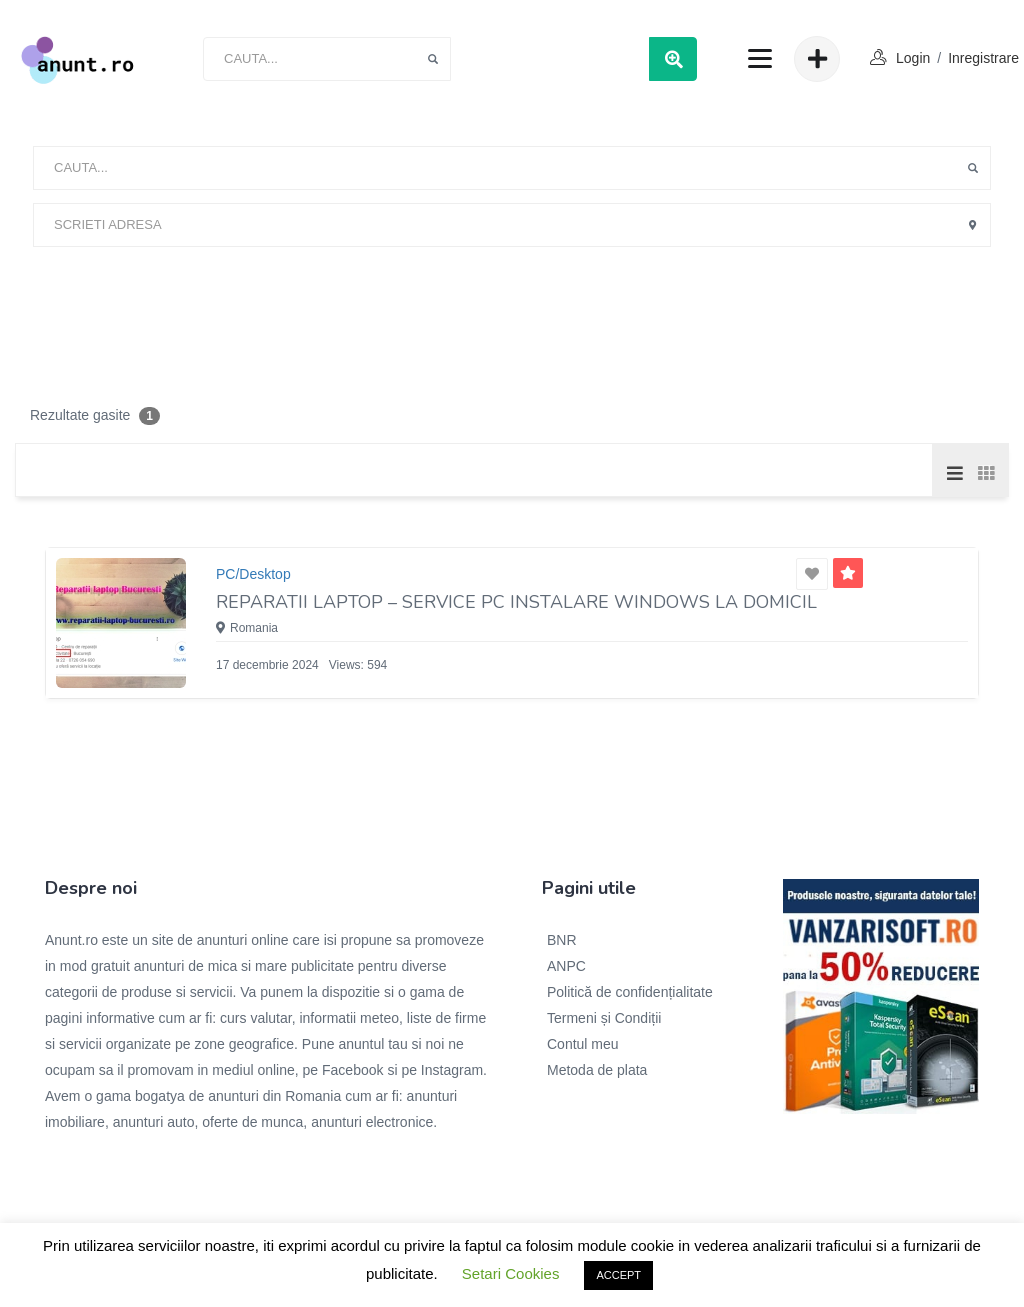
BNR (562, 940)
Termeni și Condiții (604, 1018)
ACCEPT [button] (618, 1275)
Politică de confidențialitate (630, 992)
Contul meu (583, 1044)
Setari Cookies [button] (511, 1273)
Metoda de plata (597, 1070)
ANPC (566, 966)
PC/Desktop (253, 574)
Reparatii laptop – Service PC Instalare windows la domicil (516, 602)
